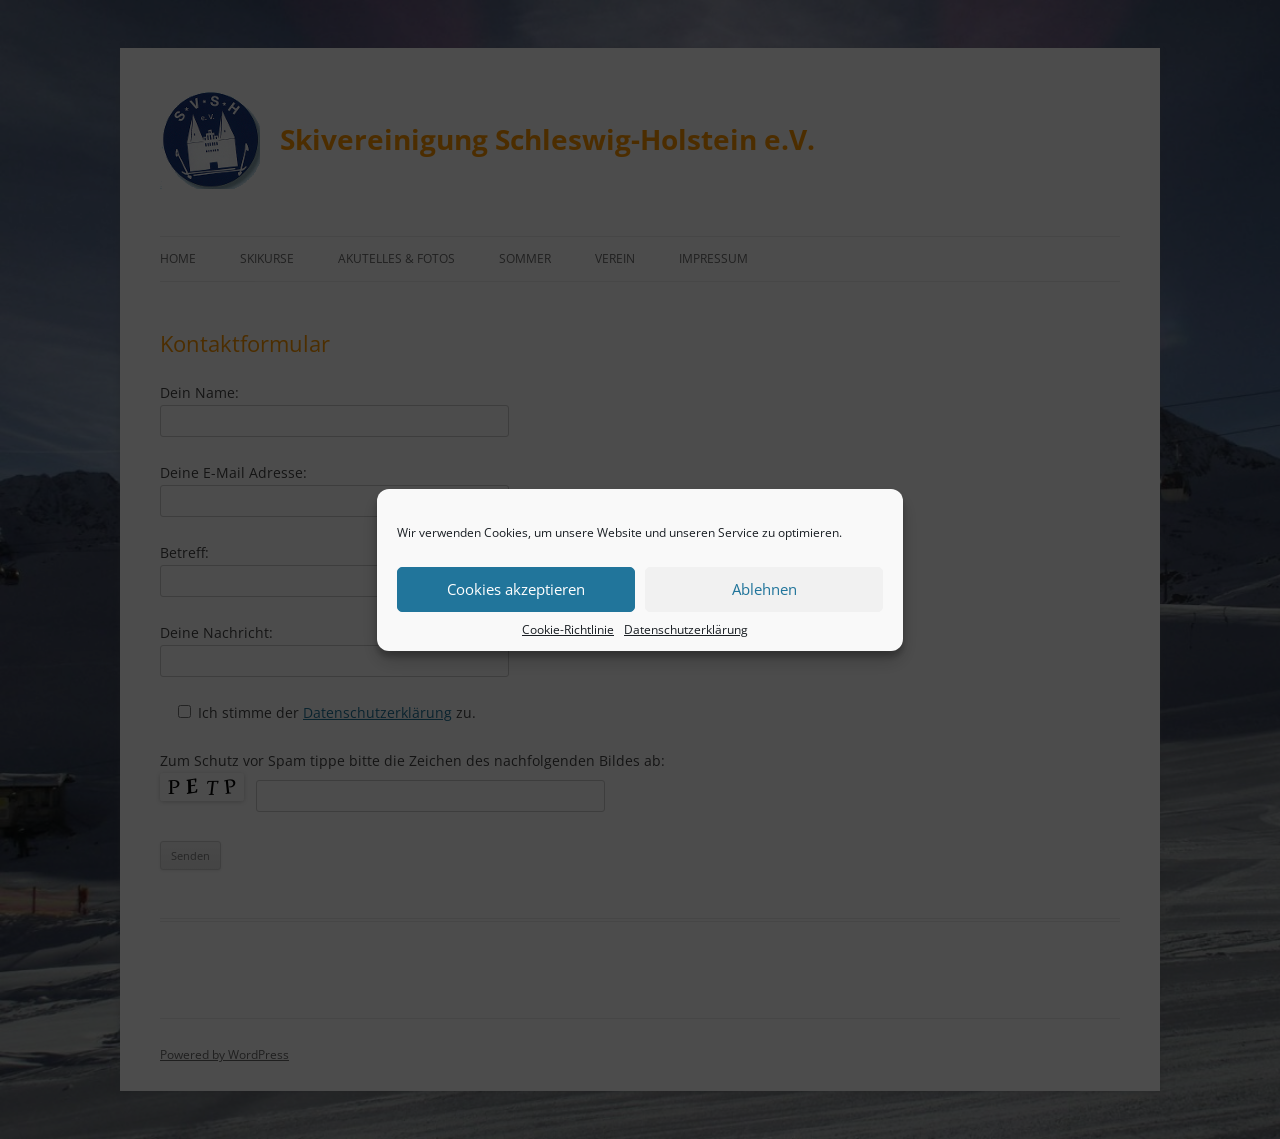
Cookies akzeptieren (516, 589)
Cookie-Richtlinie (568, 629)
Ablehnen (764, 589)
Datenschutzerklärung (686, 629)
